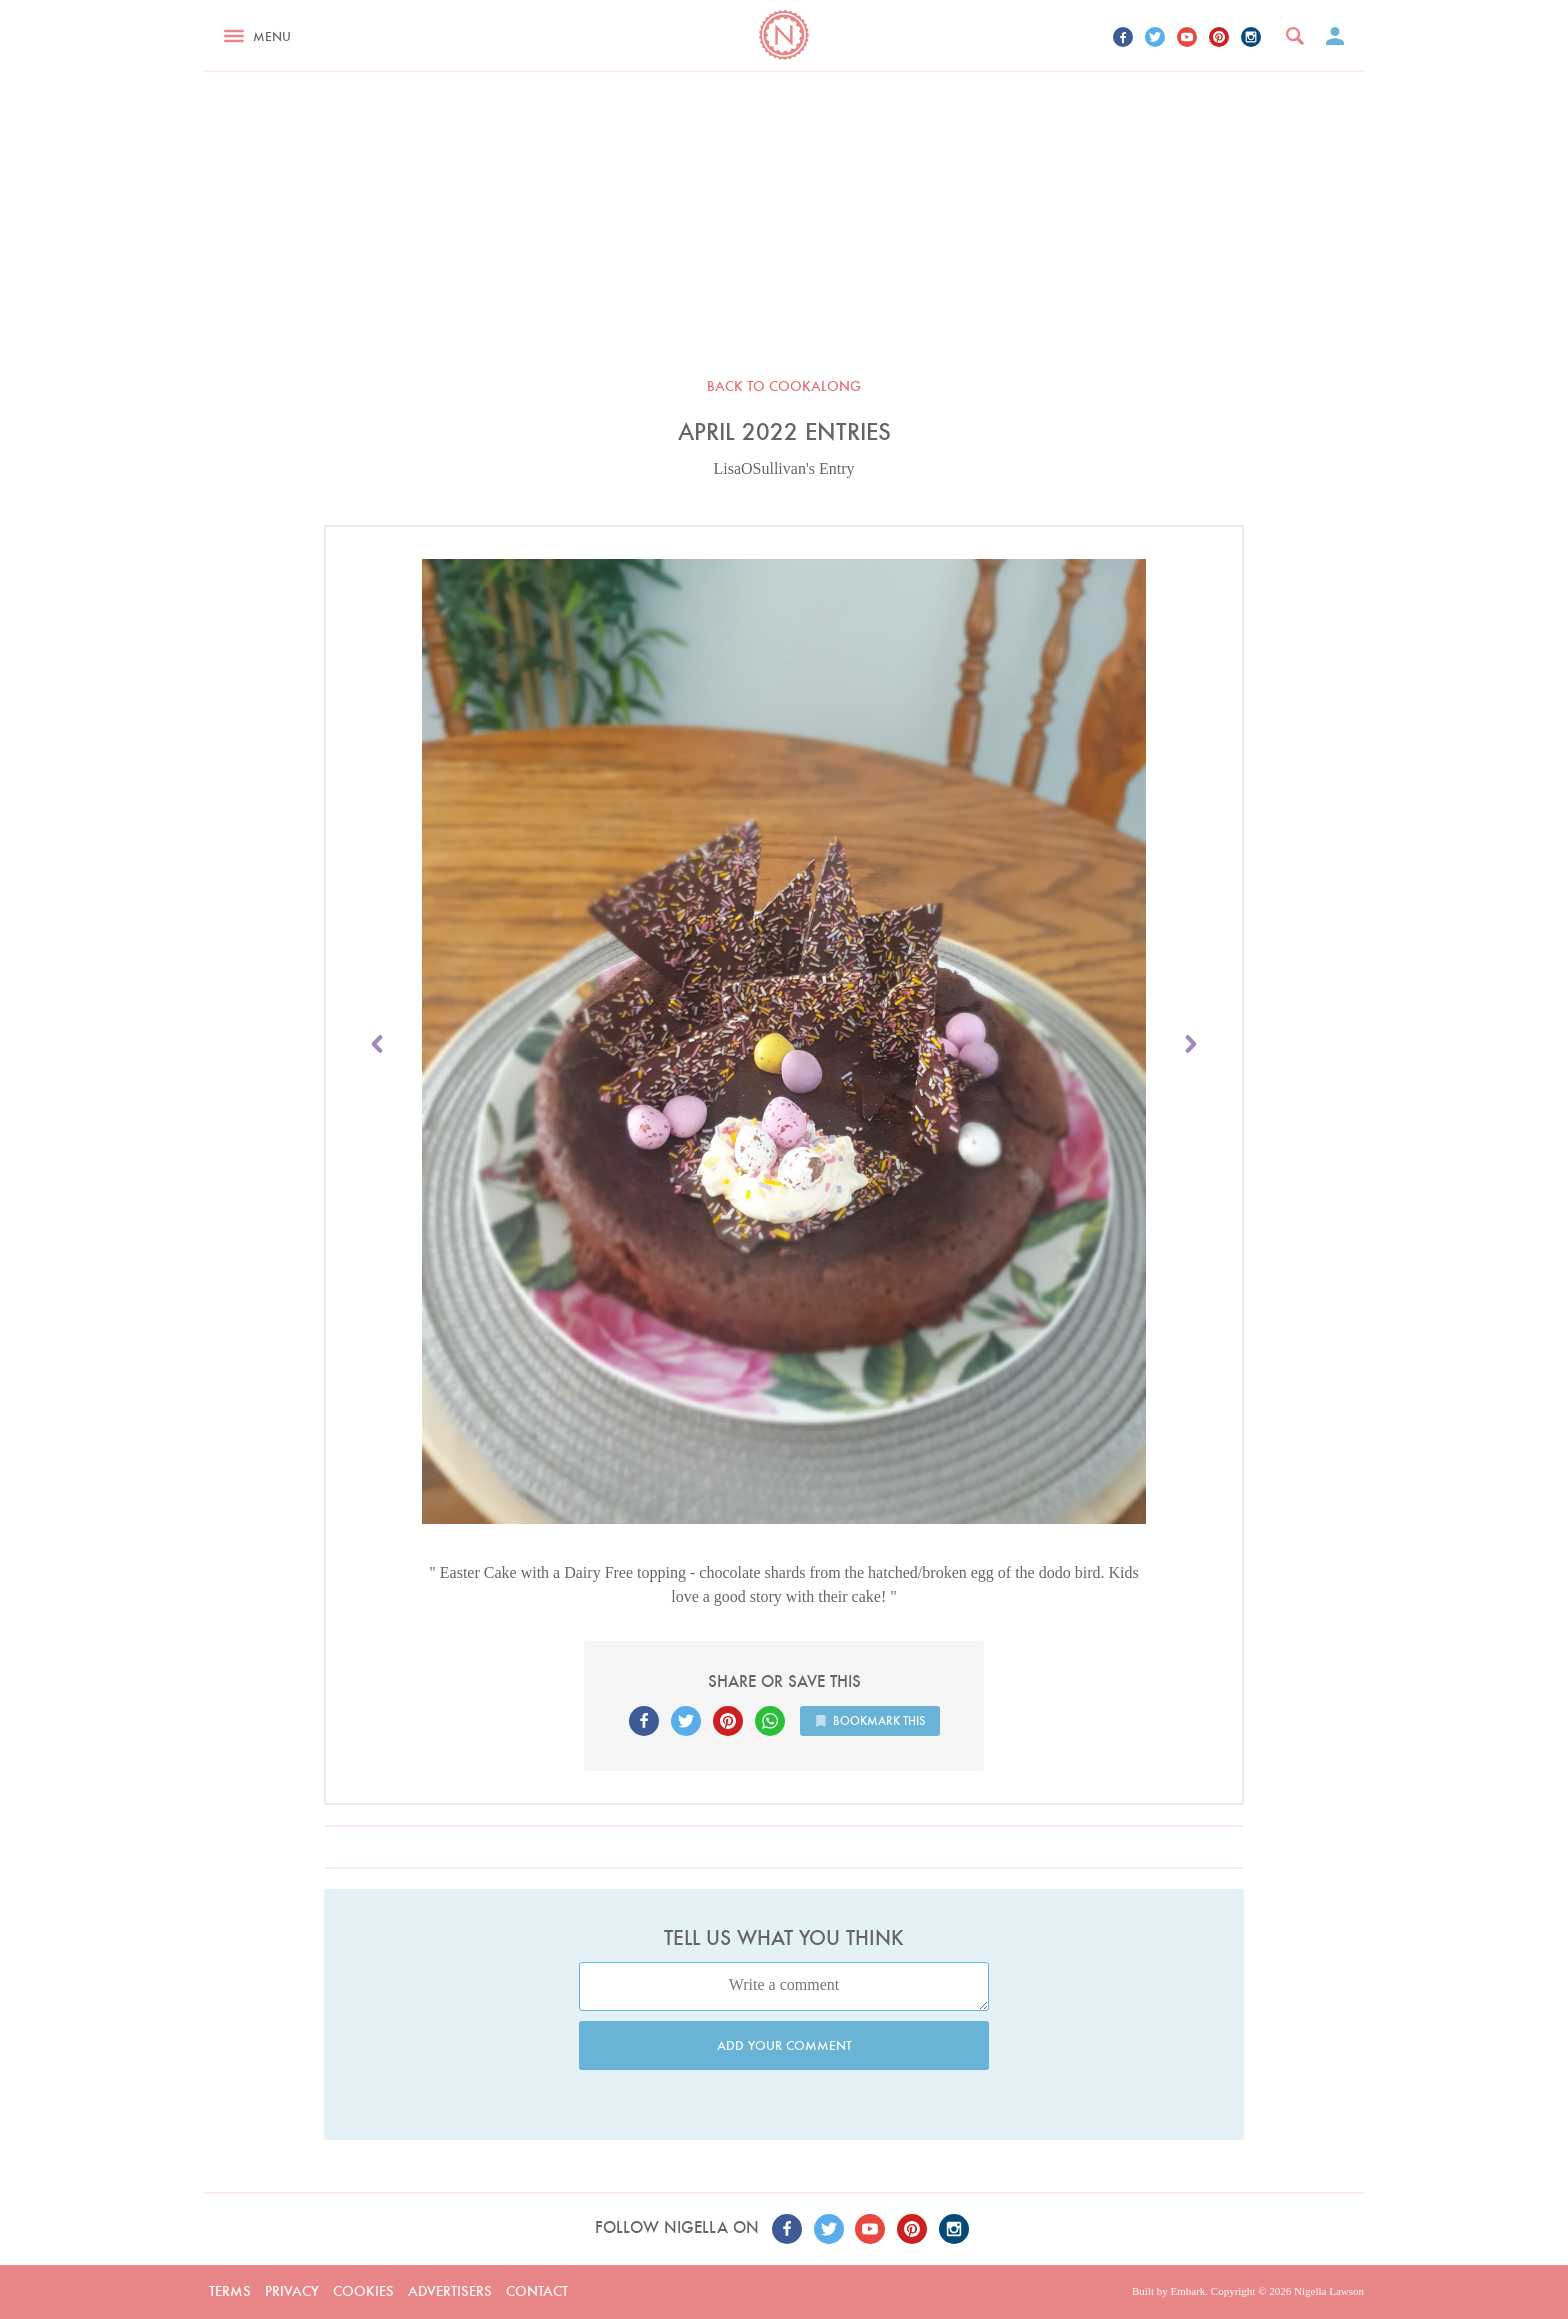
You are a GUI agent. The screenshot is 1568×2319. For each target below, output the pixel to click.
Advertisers (450, 2291)
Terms (230, 2291)
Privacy (292, 2291)
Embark (1187, 2291)
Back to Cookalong (784, 386)
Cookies (363, 2291)
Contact (537, 2291)
